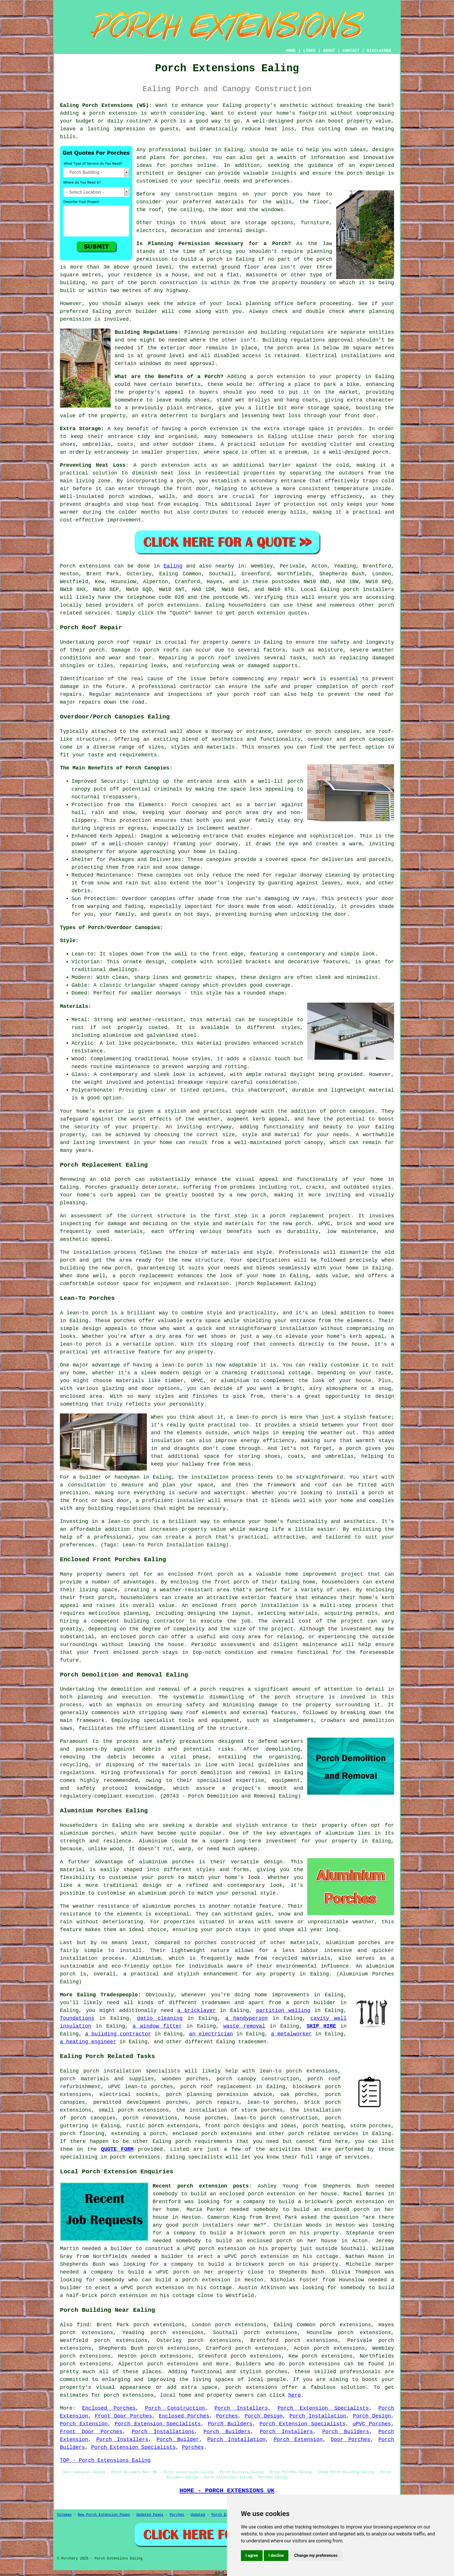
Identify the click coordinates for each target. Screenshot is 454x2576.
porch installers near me (222, 2225)
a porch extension (110, 113)
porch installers (368, 589)
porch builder (137, 311)
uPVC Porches (372, 2424)
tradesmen (216, 2003)
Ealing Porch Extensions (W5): (106, 105)
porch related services (323, 2134)
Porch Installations (163, 2432)
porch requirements (203, 2141)
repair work (298, 679)
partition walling (283, 2010)
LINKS (309, 50)
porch (208, 1689)
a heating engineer (88, 2042)
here (294, 2395)
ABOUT (329, 50)
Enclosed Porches (109, 2408)
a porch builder (311, 2003)
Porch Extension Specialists (323, 2408)
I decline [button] (276, 2555)
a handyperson (246, 2018)
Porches (227, 2416)
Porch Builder (177, 2439)
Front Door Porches (123, 2416)
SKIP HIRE (321, 2026)
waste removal (244, 2026)
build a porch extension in (198, 2280)
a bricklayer (196, 2010)
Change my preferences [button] (315, 2555)
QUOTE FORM (117, 2149)
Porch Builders (230, 2424)
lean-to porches (271, 2102)
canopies (346, 731)
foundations (77, 2018)
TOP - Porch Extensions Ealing (105, 2460)
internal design (241, 230)
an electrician (211, 2034)
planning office (270, 304)
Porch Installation (318, 2416)
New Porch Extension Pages (104, 2515)
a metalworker (291, 2034)
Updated (198, 2515)
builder (201, 150)
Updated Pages (150, 2515)
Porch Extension (84, 2424)
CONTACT (351, 50)
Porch (68, 566)
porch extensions (173, 605)
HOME (291, 50)
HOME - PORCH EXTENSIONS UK (227, 2490)
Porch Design (264, 2416)
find (83, 2325)
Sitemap (64, 2515)
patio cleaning (159, 2018)
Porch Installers (241, 2408)
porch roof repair (125, 642)
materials (230, 202)
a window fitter (157, 2026)
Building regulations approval (307, 340)
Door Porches (350, 2439)
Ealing (173, 566)
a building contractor (118, 2034)
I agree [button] (252, 2555)
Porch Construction (175, 2408)
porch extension (281, 377)
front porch (232, 1582)
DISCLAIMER (379, 50)
